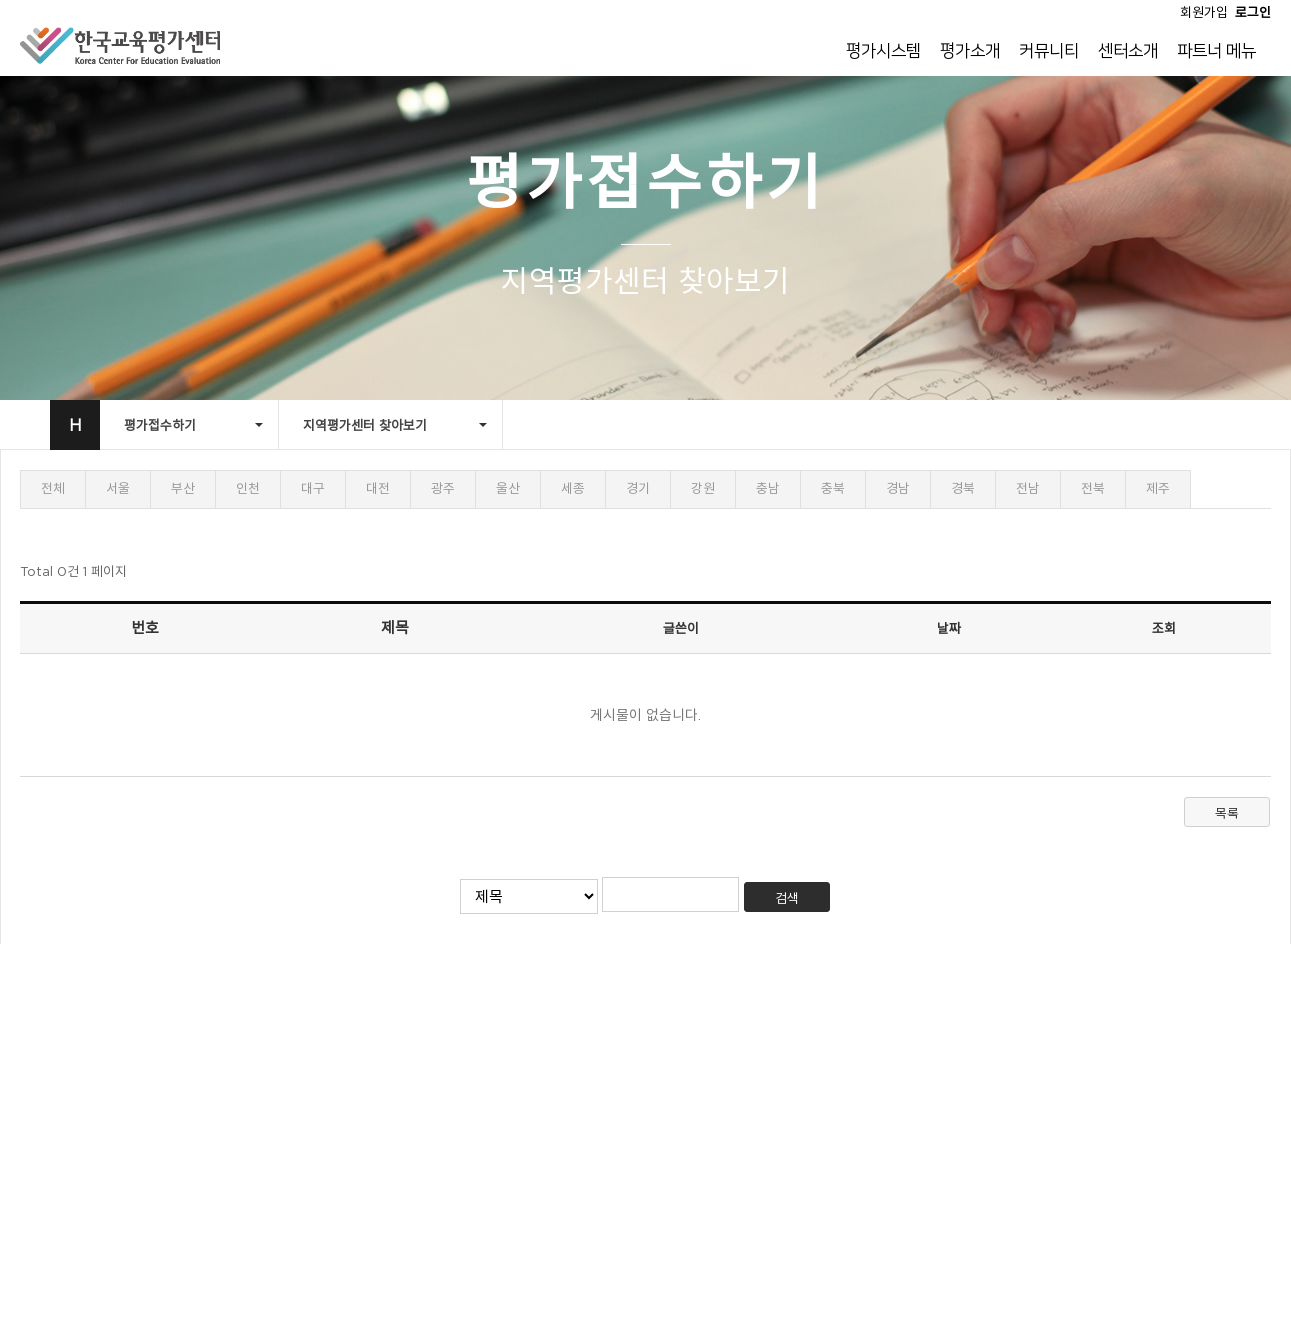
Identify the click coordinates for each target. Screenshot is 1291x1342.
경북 (963, 489)
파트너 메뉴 (1216, 51)
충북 (833, 489)
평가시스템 (883, 51)
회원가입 (1204, 12)
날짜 (949, 628)
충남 (768, 489)
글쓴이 (681, 628)
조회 (1164, 628)
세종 (573, 489)
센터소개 (1128, 51)
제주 (1158, 489)
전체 (53, 489)
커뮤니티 (1049, 51)
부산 (183, 489)
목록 (1227, 813)
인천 (248, 489)
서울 (118, 489)
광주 (443, 489)
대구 (313, 489)
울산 (508, 489)
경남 (898, 489)
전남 (1028, 489)
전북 (1093, 489)
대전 (378, 489)
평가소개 (970, 51)
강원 (703, 489)
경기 (638, 489)
